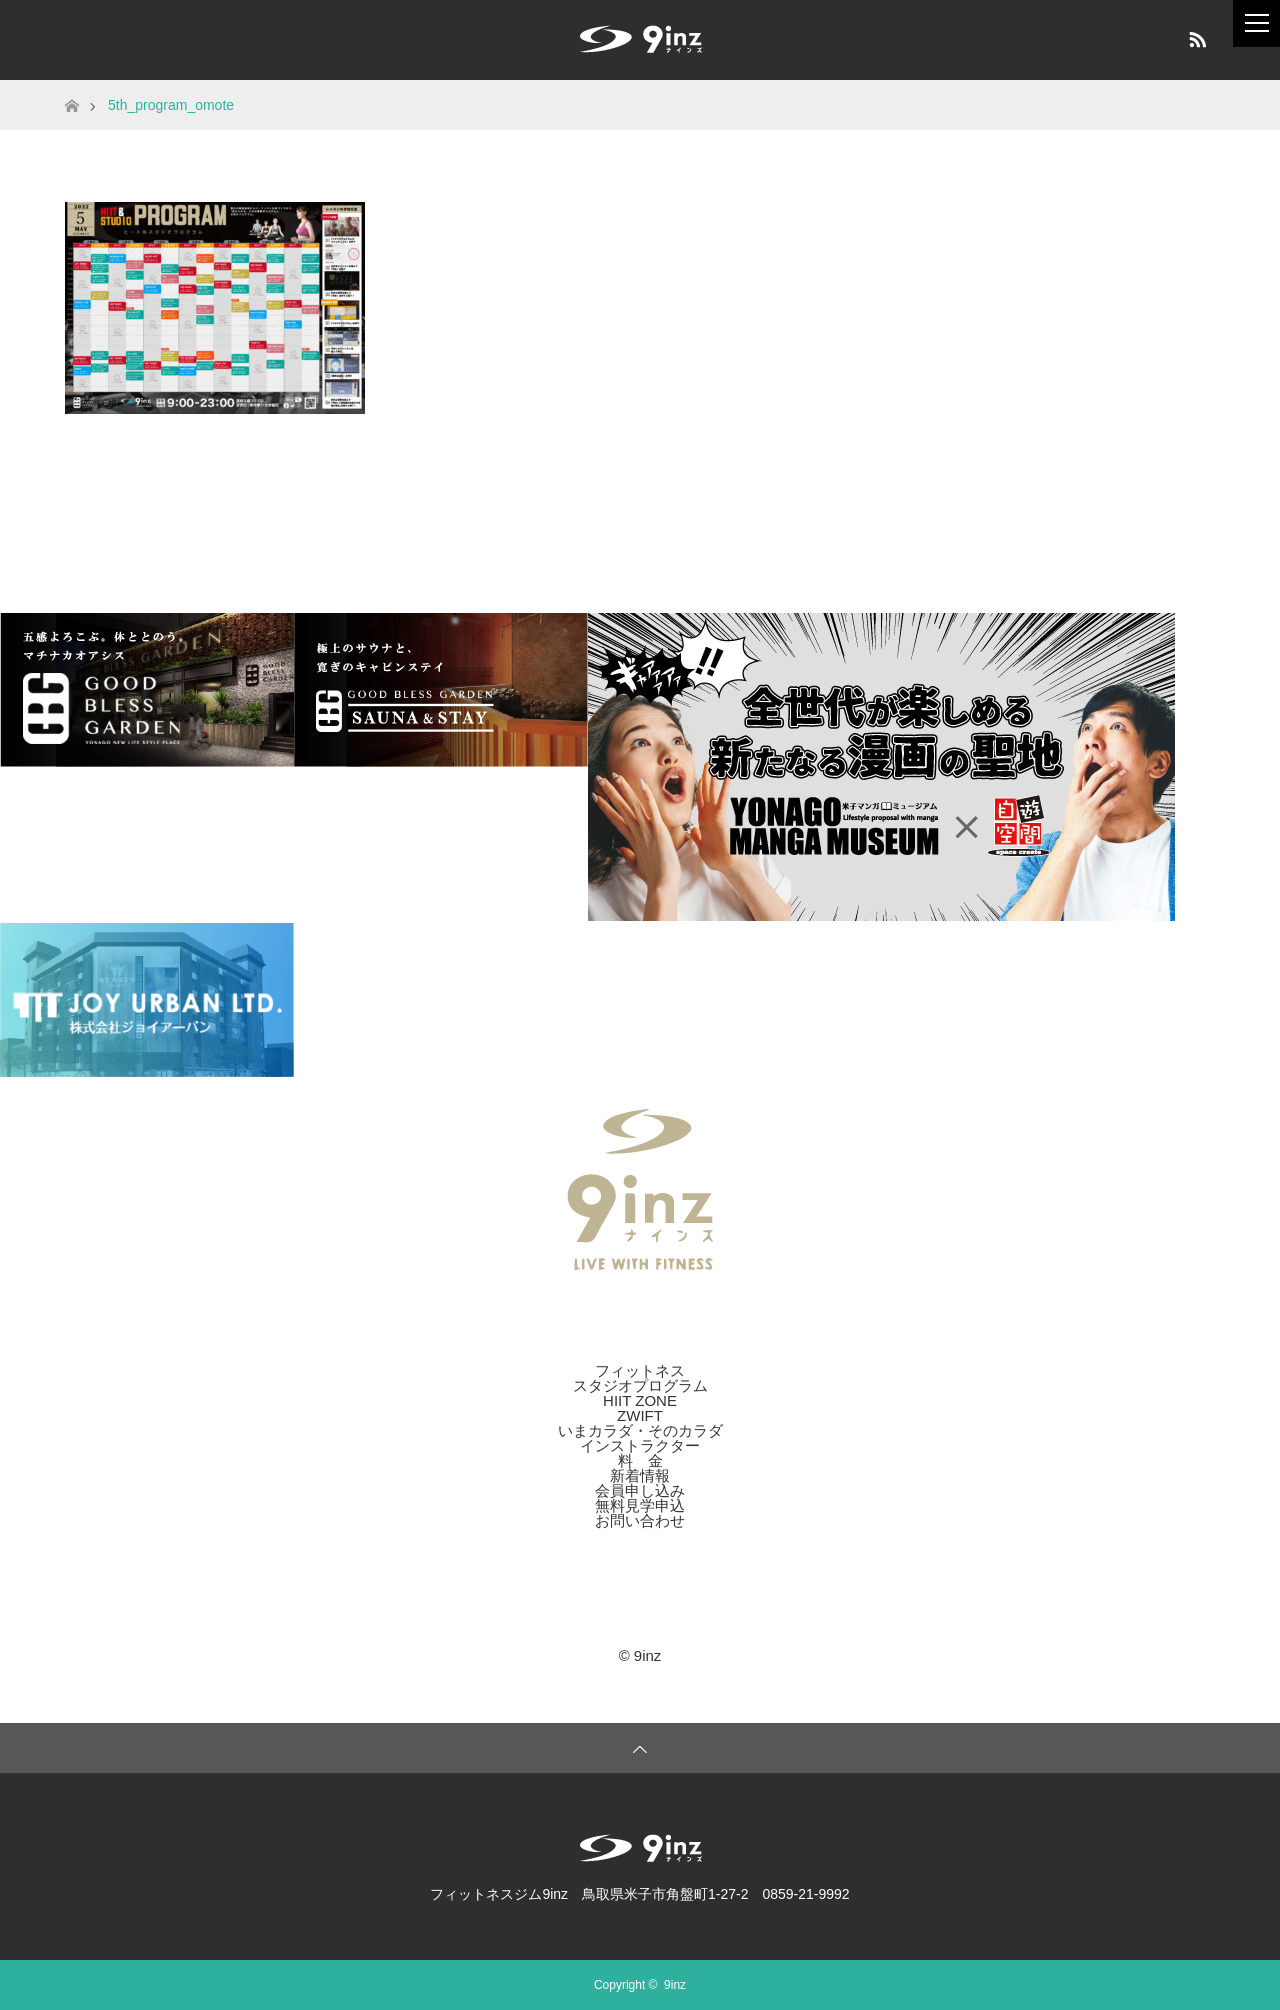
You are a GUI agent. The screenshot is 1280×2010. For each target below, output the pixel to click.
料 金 (640, 1460)
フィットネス (640, 1370)
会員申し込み (640, 1490)
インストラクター (640, 1445)
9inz (675, 1985)
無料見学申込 (640, 1505)
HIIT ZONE (640, 1400)
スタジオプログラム (640, 1385)
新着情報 (640, 1475)
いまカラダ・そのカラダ (640, 1430)
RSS (1195, 36)
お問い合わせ (640, 1520)
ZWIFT (640, 1415)
